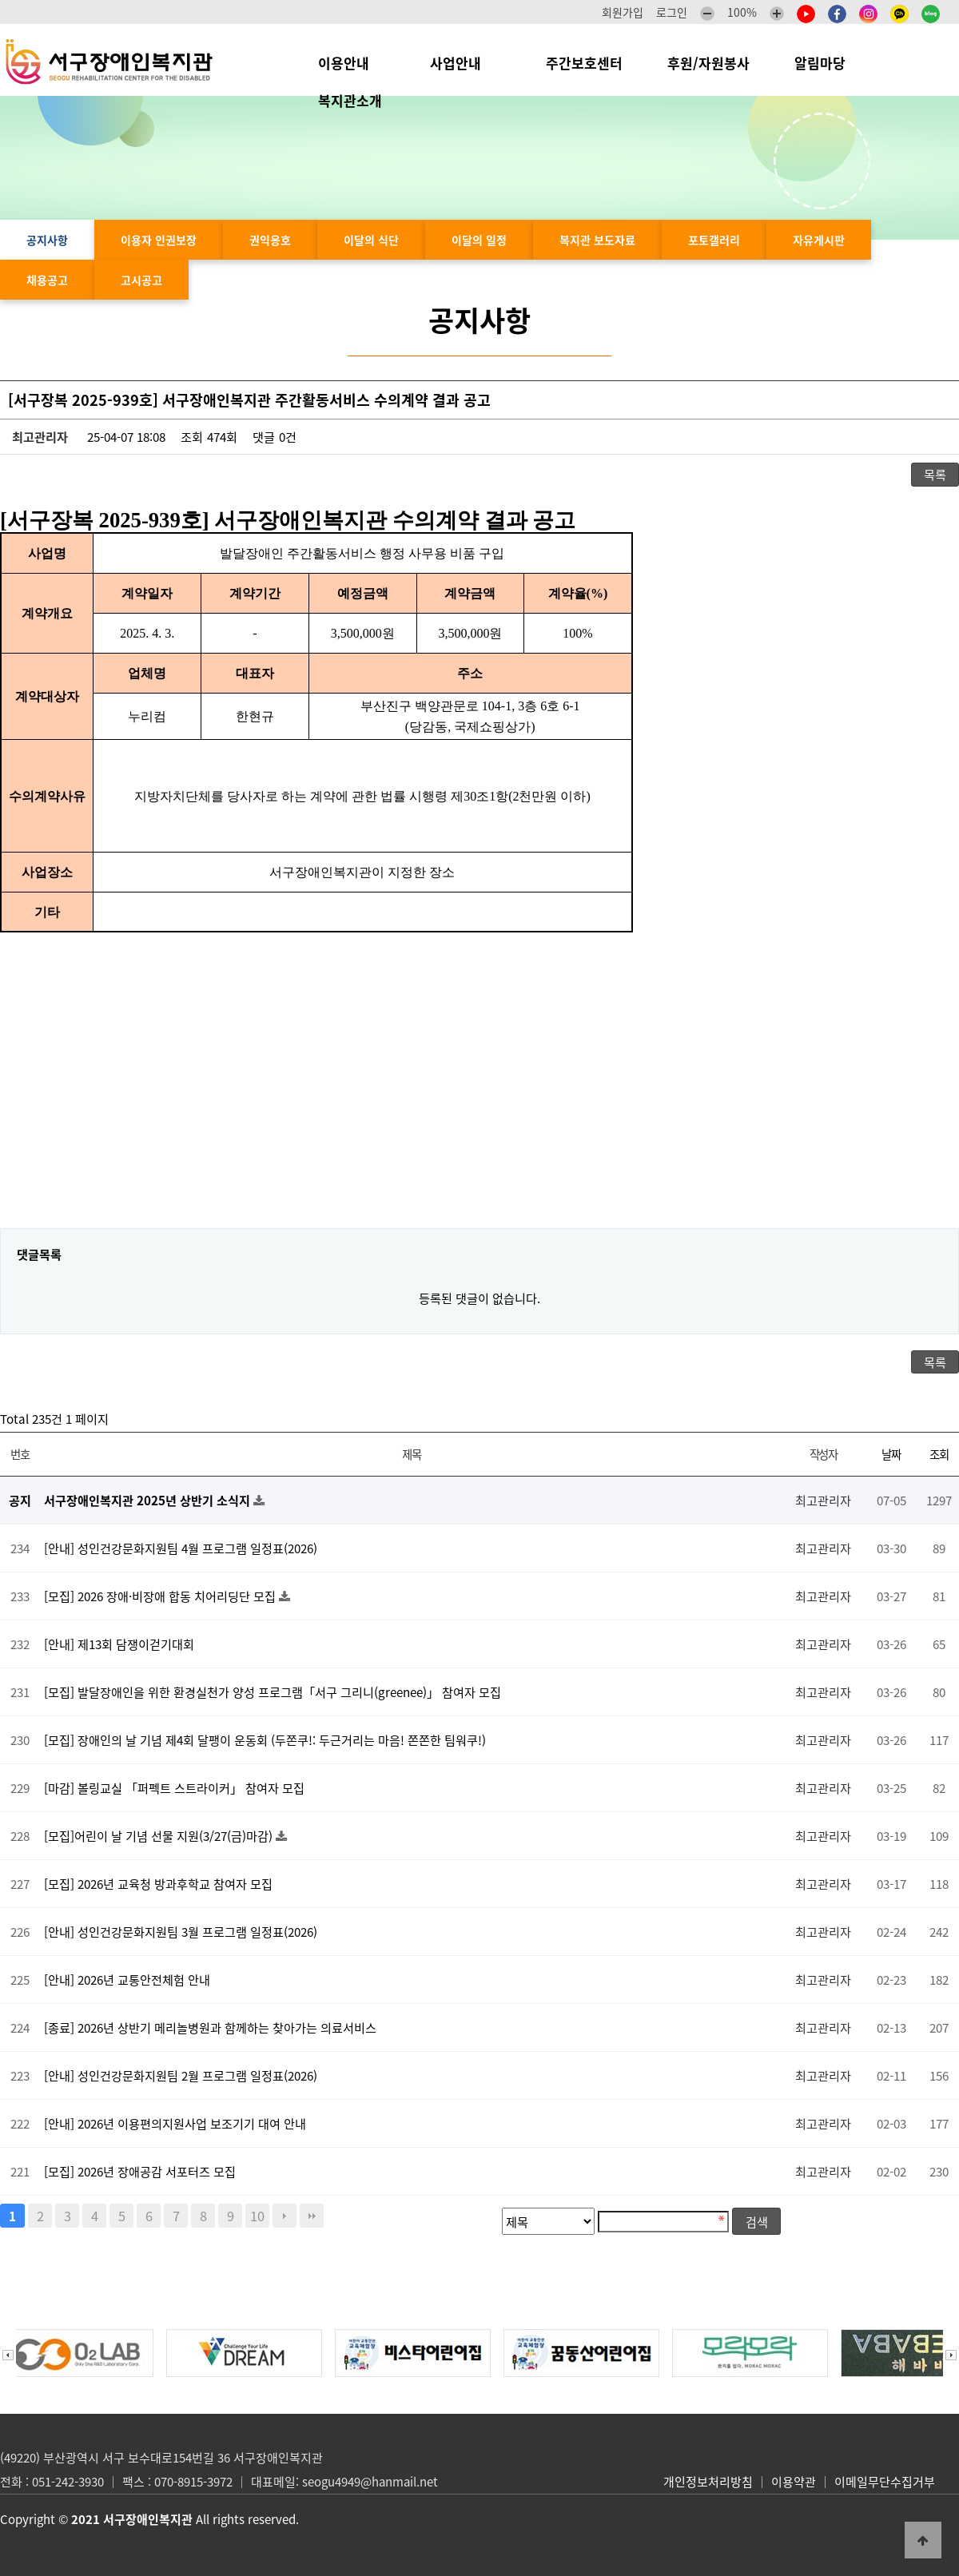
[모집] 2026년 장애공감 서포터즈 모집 (140, 2171)
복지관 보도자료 (597, 240)
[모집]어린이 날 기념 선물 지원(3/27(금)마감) (160, 1836)
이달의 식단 (371, 240)
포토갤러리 (714, 240)
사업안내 (465, 63)
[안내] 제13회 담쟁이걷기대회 (119, 1644)
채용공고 (47, 280)
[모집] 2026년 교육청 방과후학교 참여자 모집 (158, 1883)
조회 (938, 1454)
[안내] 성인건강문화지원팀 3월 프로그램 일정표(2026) (180, 1931)
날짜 (890, 1454)
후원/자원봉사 (708, 63)
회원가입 (622, 12)
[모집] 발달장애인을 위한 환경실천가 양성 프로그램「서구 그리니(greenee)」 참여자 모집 (272, 1692)
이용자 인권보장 (159, 240)
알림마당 (828, 63)
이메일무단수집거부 (884, 2482)
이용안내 (351, 63)
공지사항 (47, 240)
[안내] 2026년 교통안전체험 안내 (127, 1979)
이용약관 (793, 2482)
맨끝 (312, 2216)
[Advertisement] (479, 1092)
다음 (284, 2216)
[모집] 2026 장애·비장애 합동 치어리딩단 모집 (161, 1596)
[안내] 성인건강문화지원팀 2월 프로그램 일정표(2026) (180, 2075)
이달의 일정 (479, 240)
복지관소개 (354, 100)
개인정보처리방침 (708, 2482)
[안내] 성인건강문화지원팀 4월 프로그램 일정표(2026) (180, 1548)
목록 (935, 474)
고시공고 (141, 280)
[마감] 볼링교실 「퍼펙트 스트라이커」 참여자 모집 (174, 1788)
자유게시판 (819, 240)
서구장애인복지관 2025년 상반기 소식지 (148, 1500)
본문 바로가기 (0, 0)
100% (742, 12)
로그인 (671, 12)
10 (257, 2215)
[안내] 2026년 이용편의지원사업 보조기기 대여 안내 (175, 2123)
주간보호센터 (584, 63)
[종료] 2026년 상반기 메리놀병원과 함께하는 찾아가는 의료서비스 (210, 2027)
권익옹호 (270, 240)
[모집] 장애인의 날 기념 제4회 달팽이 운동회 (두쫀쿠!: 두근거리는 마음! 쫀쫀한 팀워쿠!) (265, 1740)
